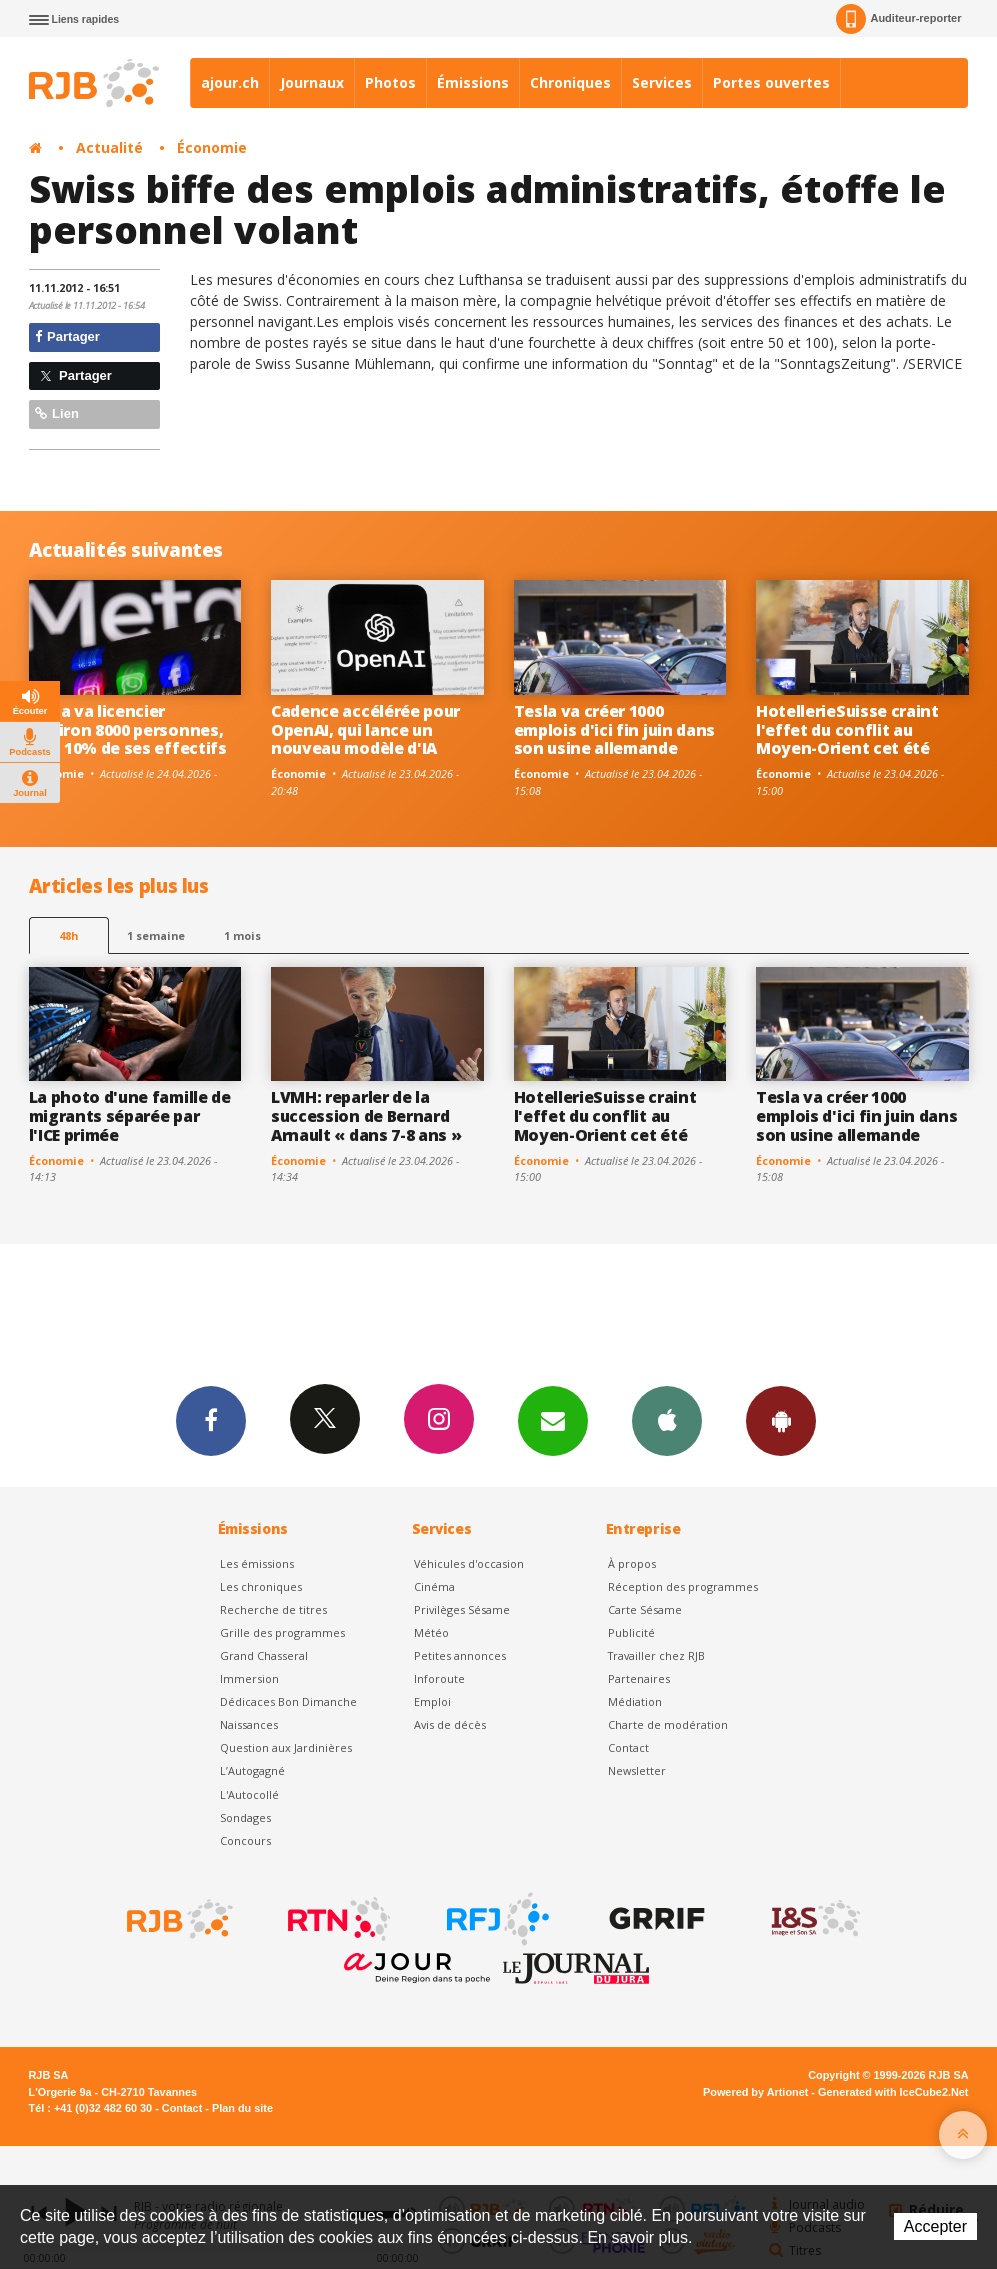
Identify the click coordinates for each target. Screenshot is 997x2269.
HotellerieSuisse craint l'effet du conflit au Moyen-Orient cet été (847, 730)
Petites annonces (460, 1655)
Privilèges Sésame (462, 1609)
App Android (781, 1420)
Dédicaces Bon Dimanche (288, 1701)
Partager (67, 336)
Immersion (249, 1678)
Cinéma (434, 1586)
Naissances (249, 1724)
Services (662, 82)
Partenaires (639, 1678)
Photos (390, 82)
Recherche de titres (273, 1609)
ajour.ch (230, 82)
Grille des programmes (282, 1632)
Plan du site (242, 2108)
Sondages (245, 1817)
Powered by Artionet (755, 2092)
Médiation (635, 1701)
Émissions (473, 82)
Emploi (432, 1701)
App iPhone (667, 1420)
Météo (431, 1632)
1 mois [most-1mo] (242, 935)
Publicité (631, 1632)
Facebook (211, 1420)
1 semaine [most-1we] (156, 935)
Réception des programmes (683, 1586)
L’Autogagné (252, 1770)
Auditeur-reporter (898, 19)
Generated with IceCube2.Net (893, 2092)
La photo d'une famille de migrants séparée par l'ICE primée (130, 1116)
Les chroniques (261, 1586)
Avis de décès (450, 1724)
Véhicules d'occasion (469, 1563)
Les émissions (257, 1563)
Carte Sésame (645, 1609)
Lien (57, 413)
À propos (632, 1563)
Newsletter (637, 1770)
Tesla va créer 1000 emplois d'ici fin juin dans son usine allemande (615, 730)
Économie (212, 147)
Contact (628, 1747)
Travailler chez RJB (656, 1655)
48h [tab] (68, 935)
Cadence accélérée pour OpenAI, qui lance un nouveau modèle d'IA (365, 730)
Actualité (109, 147)
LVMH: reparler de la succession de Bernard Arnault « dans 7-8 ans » (366, 1116)
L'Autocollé (249, 1794)
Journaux (312, 82)
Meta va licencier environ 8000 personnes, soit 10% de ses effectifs (128, 730)
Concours (245, 1840)
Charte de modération (668, 1724)
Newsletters (553, 1420)
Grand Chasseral (264, 1655)
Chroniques (570, 82)
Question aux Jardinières (286, 1747)
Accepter (935, 2226)
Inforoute (439, 1678)
